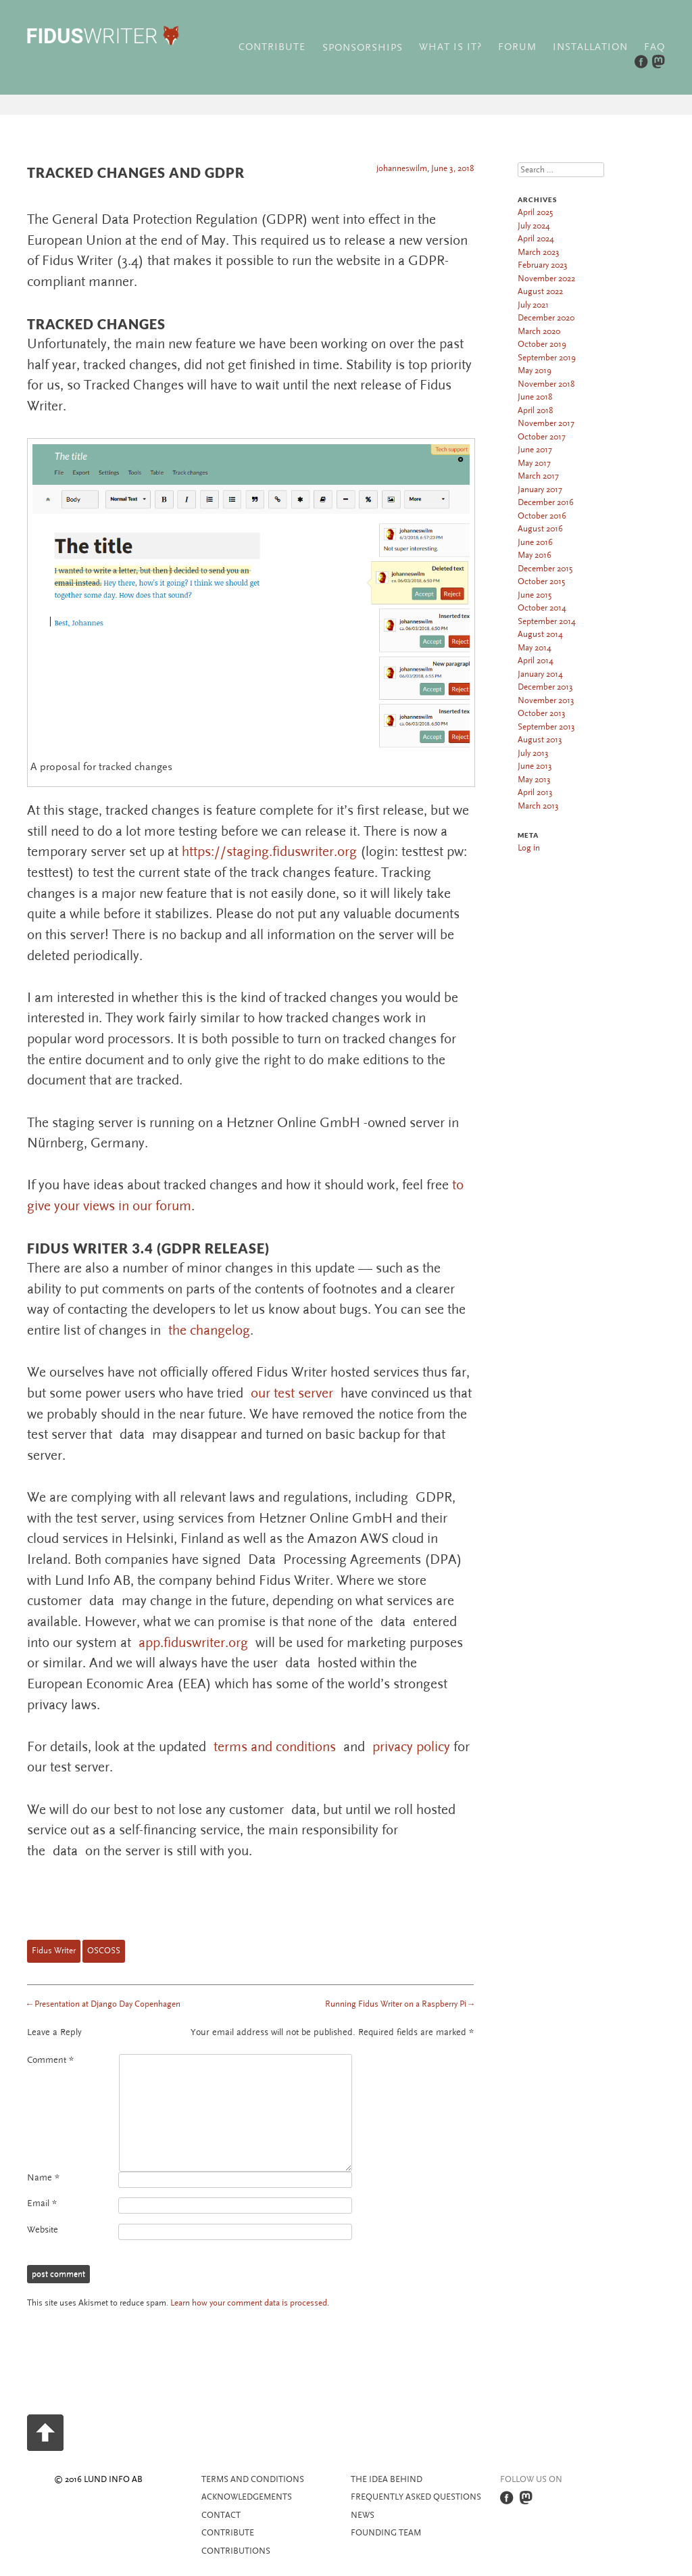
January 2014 (540, 674)
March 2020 (539, 331)
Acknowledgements (246, 2497)
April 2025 (535, 212)
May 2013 (534, 779)
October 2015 (541, 581)
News (362, 2515)
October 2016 (542, 516)
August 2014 (540, 634)
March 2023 (539, 252)
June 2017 (535, 449)
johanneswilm (401, 168)
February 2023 (543, 265)
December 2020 (546, 318)
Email (42, 2203)
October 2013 (542, 713)
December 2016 (546, 502)
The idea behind (386, 2479)
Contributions (235, 2551)
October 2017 (542, 437)
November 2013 (546, 700)
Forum (517, 47)
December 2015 (545, 568)
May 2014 (534, 647)
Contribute (272, 47)
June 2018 (535, 397)
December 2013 (545, 687)
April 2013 (535, 792)
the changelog (209, 1330)
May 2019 (534, 370)
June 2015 (534, 595)
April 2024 (536, 238)
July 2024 (534, 226)
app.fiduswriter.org (193, 1642)
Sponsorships (362, 47)
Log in (529, 848)
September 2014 (547, 621)
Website (42, 2229)
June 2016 (535, 542)
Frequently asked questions (416, 2497)
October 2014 (542, 608)
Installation (590, 47)
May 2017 (534, 463)
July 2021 (533, 305)
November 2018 (546, 384)
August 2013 (540, 739)
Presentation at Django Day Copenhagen (103, 2004)
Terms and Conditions (252, 2479)
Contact (221, 2515)
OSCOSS (103, 1950)
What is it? (450, 47)
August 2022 (540, 291)
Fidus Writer (54, 1950)
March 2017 (538, 476)
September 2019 (547, 357)
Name (43, 2177)
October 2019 (542, 344)
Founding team (386, 2532)
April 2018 (535, 410)
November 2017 (546, 423)
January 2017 (540, 489)
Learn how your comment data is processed (248, 2303)
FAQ (654, 47)
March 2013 (538, 806)
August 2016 (540, 528)
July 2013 (533, 753)
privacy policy (411, 1747)
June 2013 (535, 766)
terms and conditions (275, 1747)
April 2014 (535, 660)
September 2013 (546, 727)
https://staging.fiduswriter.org (269, 851)
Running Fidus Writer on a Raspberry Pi (399, 2004)
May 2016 (534, 555)
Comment (50, 2060)
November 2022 (546, 278)
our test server (292, 1393)
